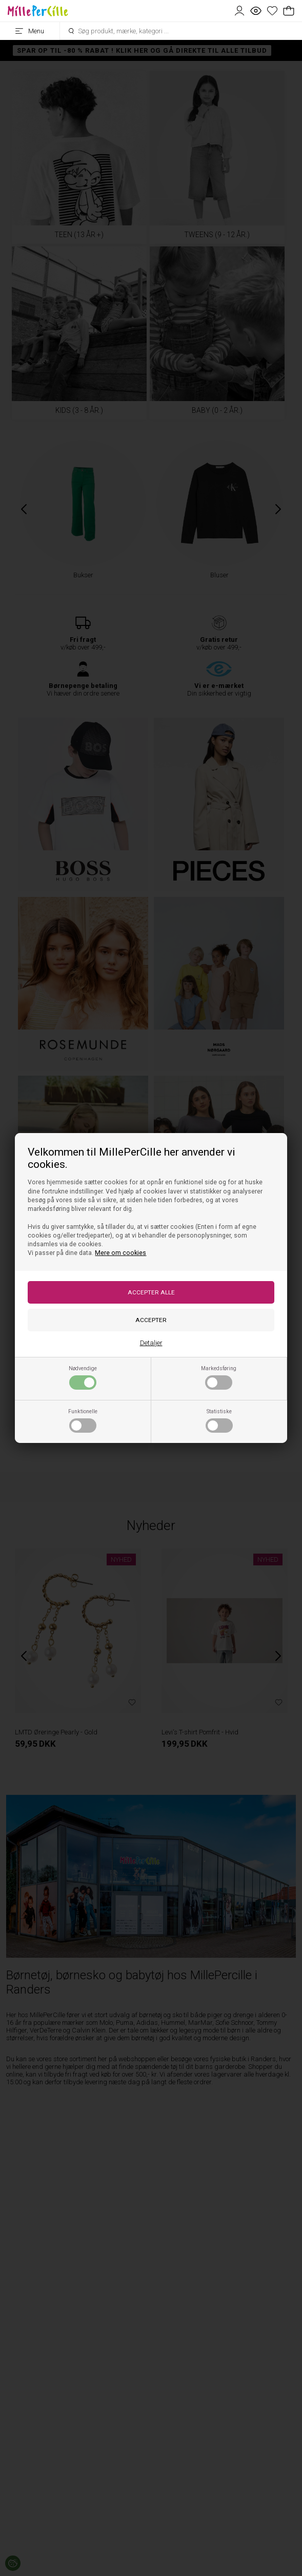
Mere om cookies (120, 1252)
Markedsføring (218, 1377)
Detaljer (151, 1343)
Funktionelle (82, 1420)
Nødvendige (83, 1377)
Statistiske (219, 1420)
